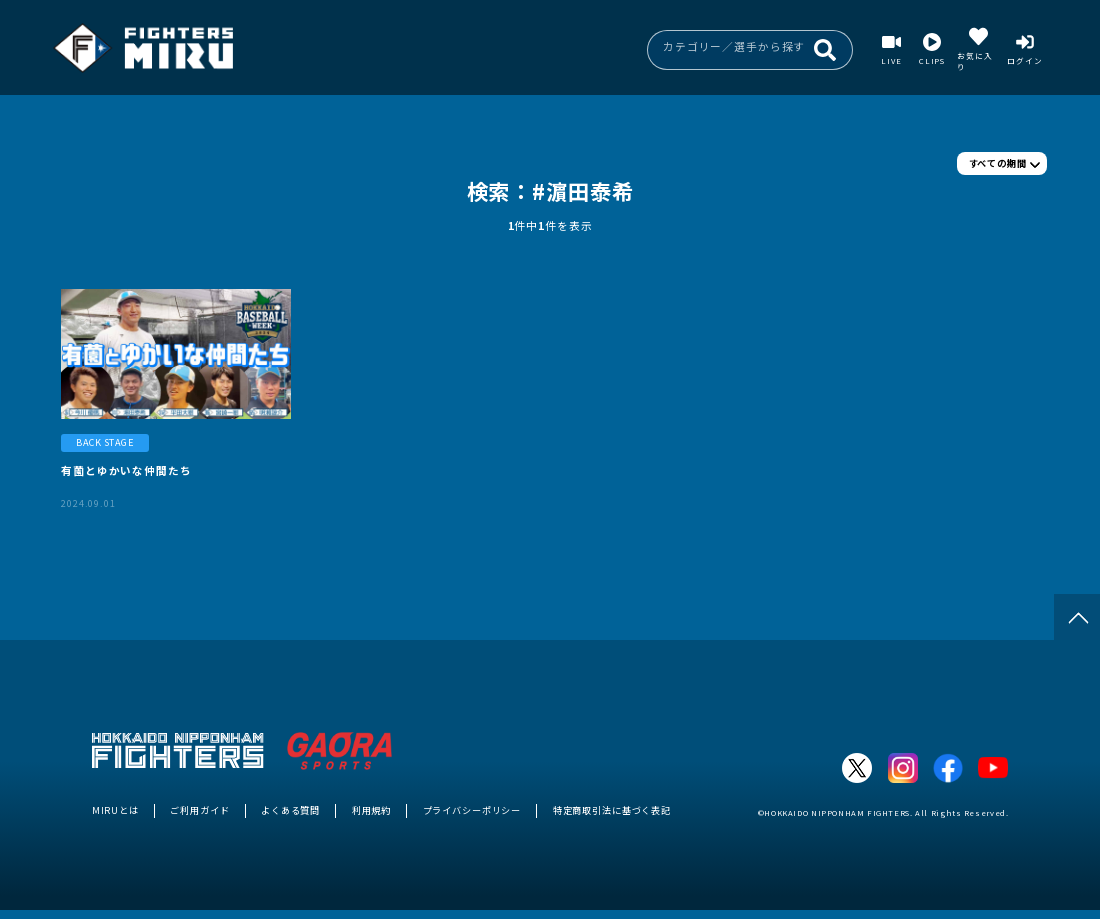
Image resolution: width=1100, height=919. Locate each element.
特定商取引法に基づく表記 (612, 810)
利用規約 (371, 810)
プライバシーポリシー (472, 810)
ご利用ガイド (199, 810)
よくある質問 (290, 810)
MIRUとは (115, 810)
